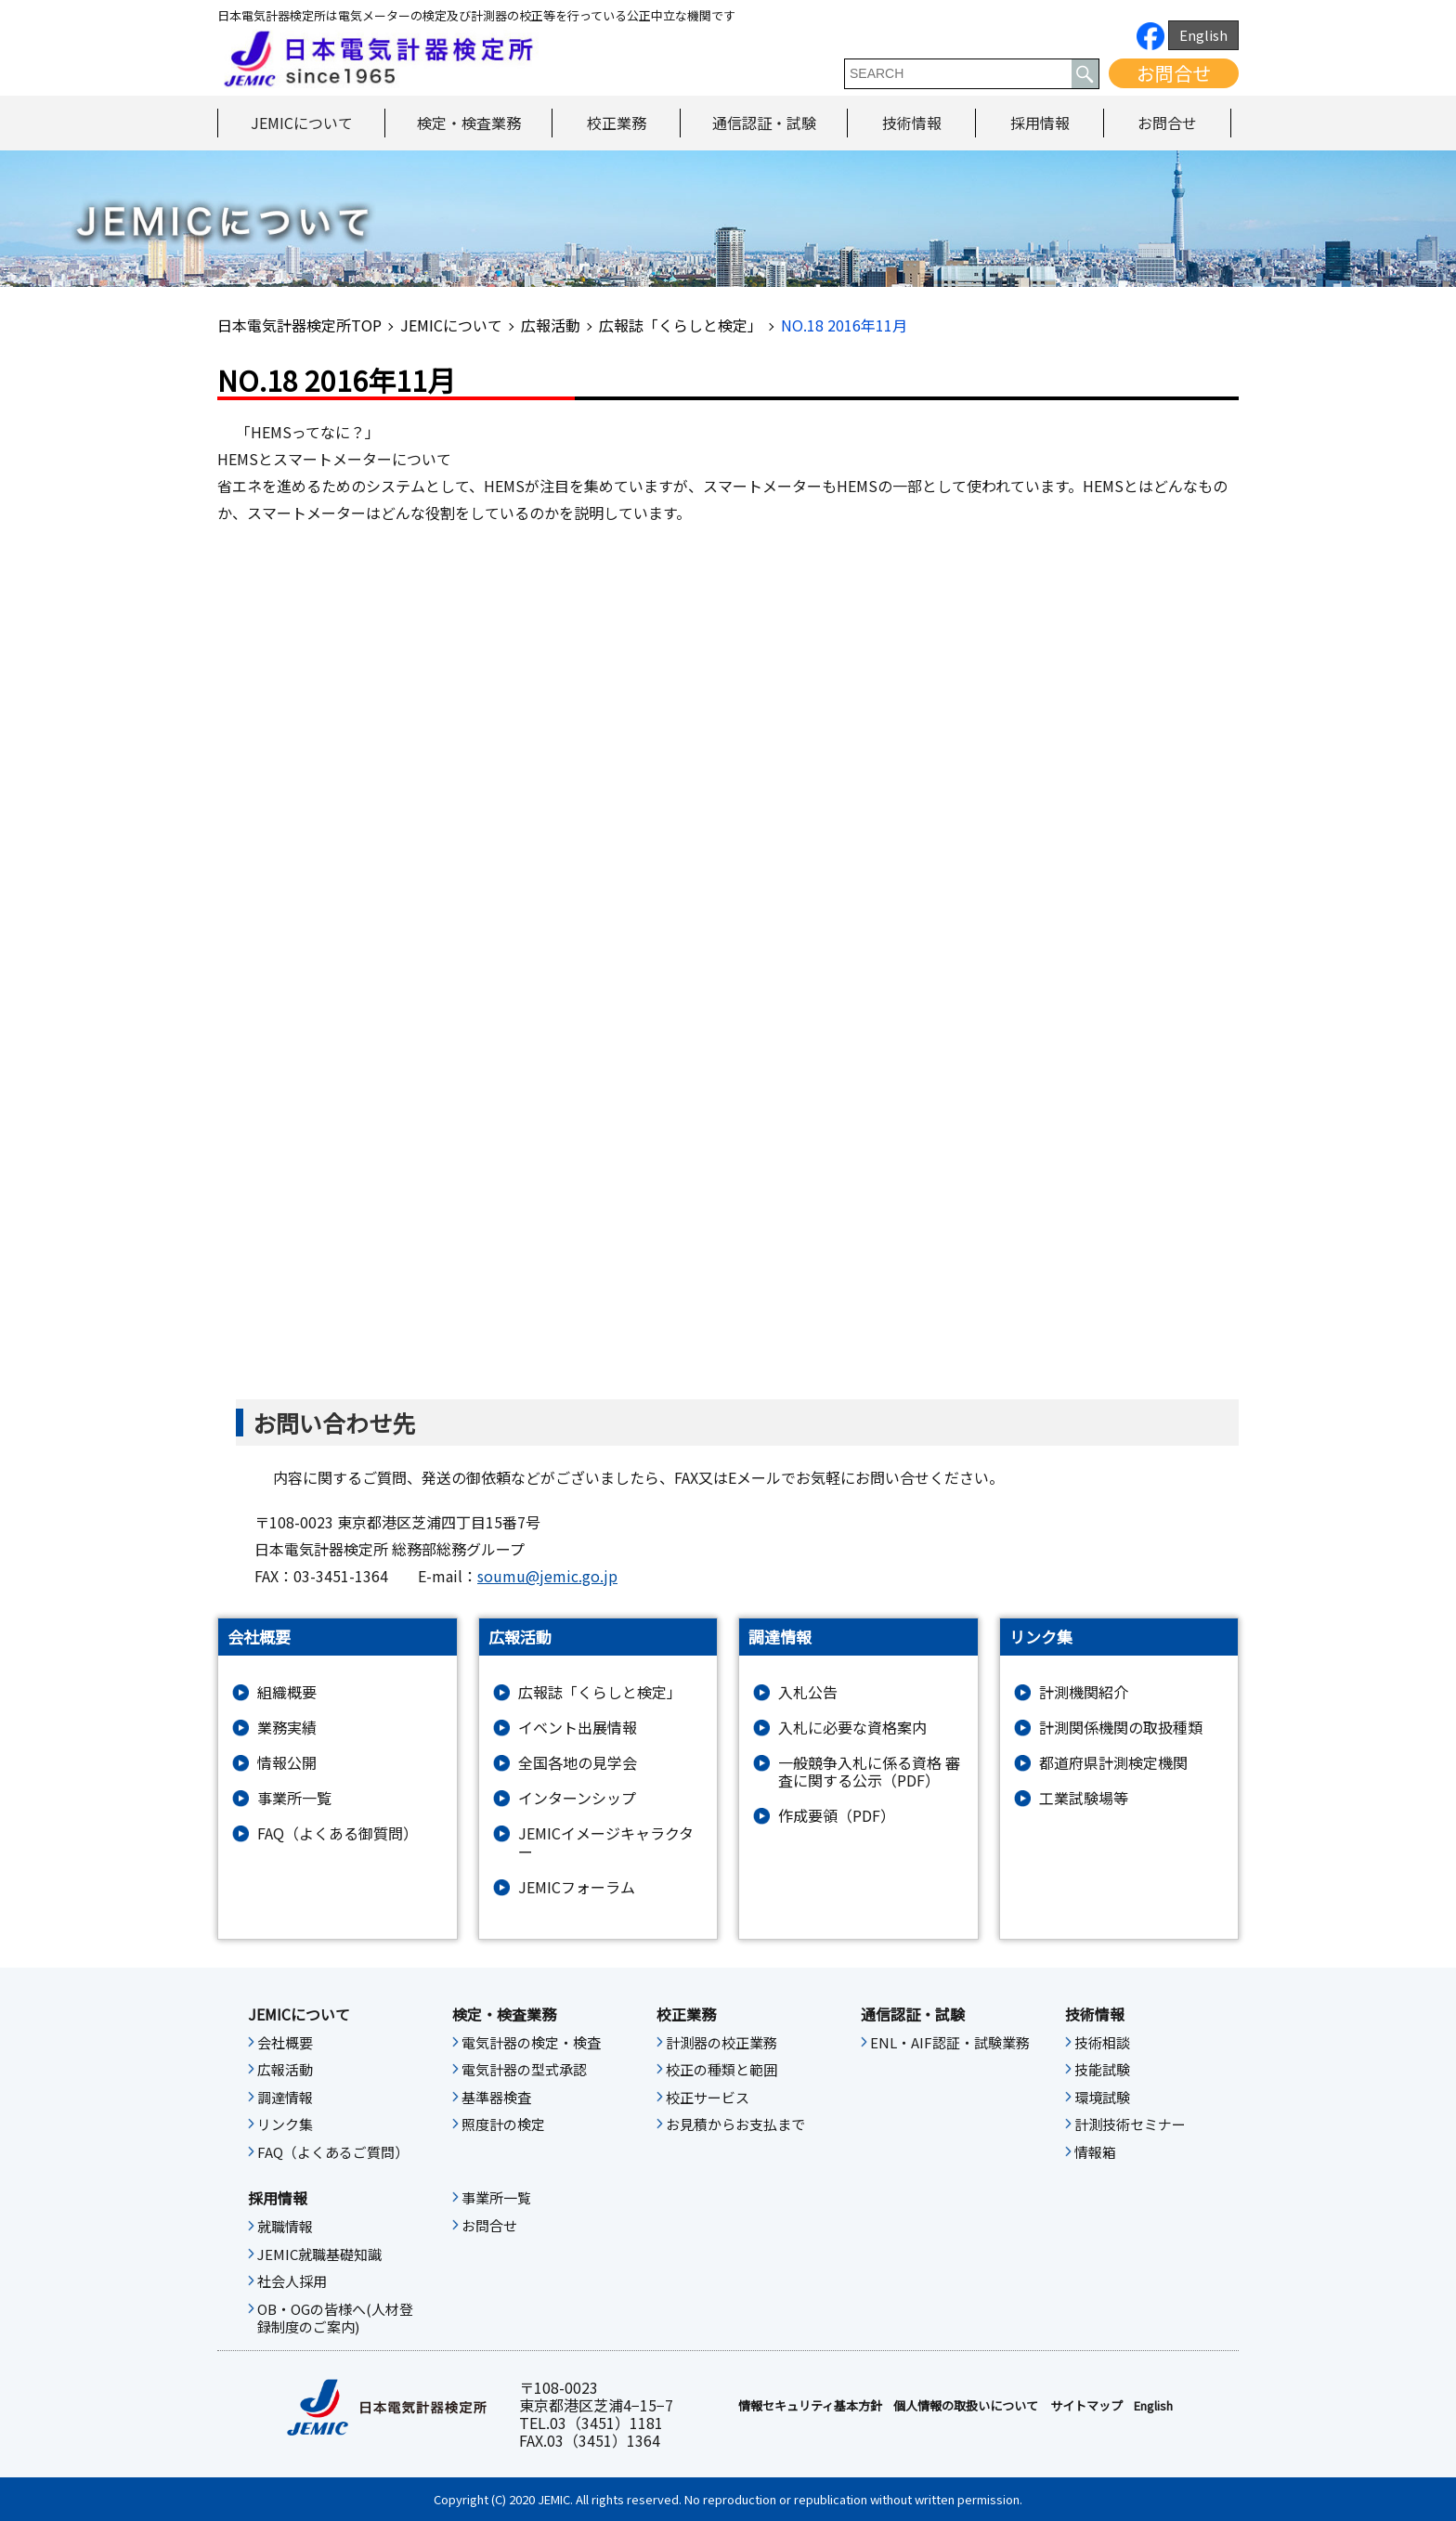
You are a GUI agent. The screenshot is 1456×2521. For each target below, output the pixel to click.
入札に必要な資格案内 (852, 1727)
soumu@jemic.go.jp (547, 1576)
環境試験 (1102, 2097)
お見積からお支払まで (735, 2124)
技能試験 (1102, 2069)
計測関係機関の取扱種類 (1120, 1727)
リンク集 (285, 2124)
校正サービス (707, 2097)
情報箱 (1095, 2152)
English (1203, 35)
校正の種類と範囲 (721, 2069)
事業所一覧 (294, 1798)
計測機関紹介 (1083, 1692)
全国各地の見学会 (577, 1763)
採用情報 (1040, 122)
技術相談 (1102, 2043)
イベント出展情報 (577, 1727)
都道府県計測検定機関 (1113, 1763)
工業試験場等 (1083, 1798)
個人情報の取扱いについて (965, 2405)
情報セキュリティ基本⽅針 (810, 2405)
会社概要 (285, 2043)
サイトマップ (1086, 2405)
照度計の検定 (503, 2124)
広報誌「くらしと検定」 (680, 325)
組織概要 (287, 1692)
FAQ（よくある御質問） (337, 1833)
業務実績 (287, 1727)
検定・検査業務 (469, 122)
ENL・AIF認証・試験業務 (950, 2043)
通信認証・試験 (764, 122)
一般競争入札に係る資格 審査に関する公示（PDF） (869, 1771)
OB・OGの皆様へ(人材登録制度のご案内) (335, 2318)
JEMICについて (302, 122)
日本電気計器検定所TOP (299, 325)
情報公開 (287, 1763)
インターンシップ (577, 1798)
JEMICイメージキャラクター (606, 1842)
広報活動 (550, 325)
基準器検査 (496, 2097)
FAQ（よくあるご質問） (333, 2152)
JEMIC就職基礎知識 (319, 2254)
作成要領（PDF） (836, 1816)
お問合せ (1174, 72)
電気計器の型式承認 (524, 2069)
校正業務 (616, 122)
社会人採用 (292, 2281)
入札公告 (808, 1692)
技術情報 (912, 122)
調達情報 (285, 2097)
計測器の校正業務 (721, 2043)
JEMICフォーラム (576, 1887)
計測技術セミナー (1130, 2124)
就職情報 (285, 2226)
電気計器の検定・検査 (531, 2043)
